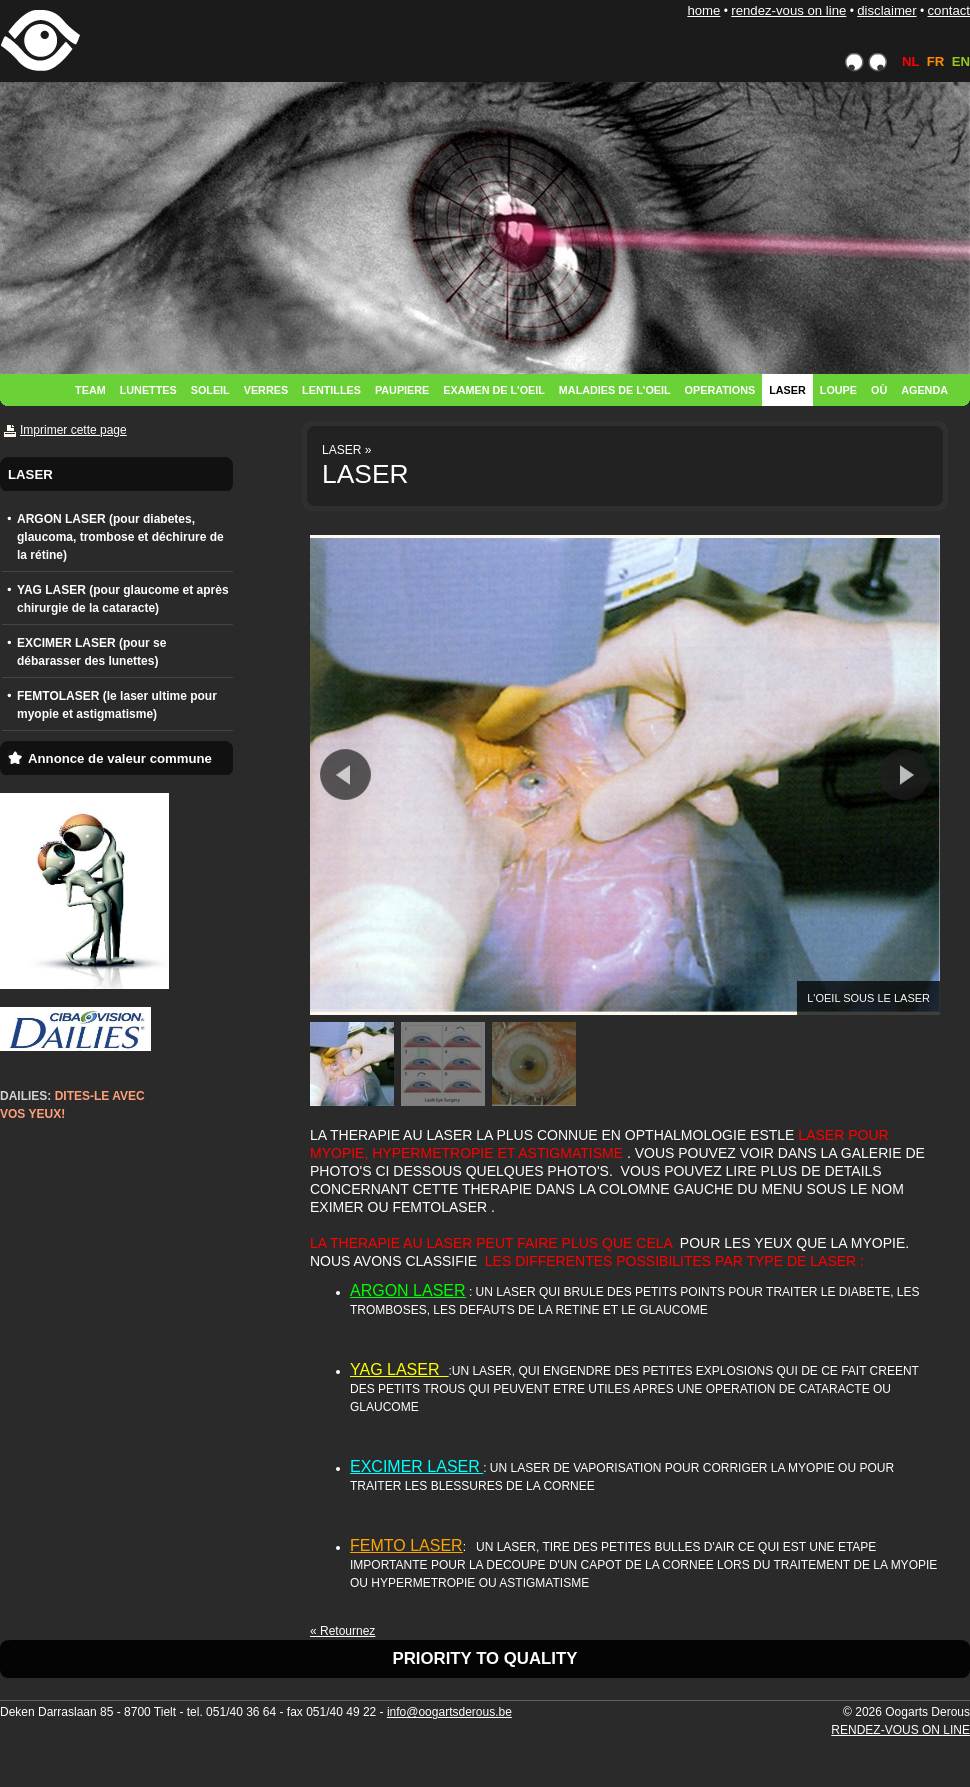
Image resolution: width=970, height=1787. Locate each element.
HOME (703, 10)
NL (910, 61)
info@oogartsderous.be (449, 1712)
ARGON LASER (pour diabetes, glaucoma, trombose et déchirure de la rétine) (120, 537)
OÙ (879, 390)
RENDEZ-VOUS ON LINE (788, 10)
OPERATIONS (720, 390)
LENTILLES (331, 390)
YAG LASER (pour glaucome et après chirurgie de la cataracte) (123, 599)
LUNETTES (148, 390)
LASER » (346, 450)
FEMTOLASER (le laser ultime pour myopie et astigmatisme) (117, 705)
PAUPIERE (402, 390)
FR (936, 61)
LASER (787, 390)
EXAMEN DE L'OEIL (494, 390)
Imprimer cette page (73, 430)
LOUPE (838, 390)
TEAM (90, 390)
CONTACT (948, 10)
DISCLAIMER (886, 10)
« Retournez (342, 1631)
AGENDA (924, 390)
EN (961, 61)
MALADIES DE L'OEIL (615, 390)
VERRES (266, 390)
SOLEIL (210, 390)
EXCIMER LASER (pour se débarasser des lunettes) (91, 652)
